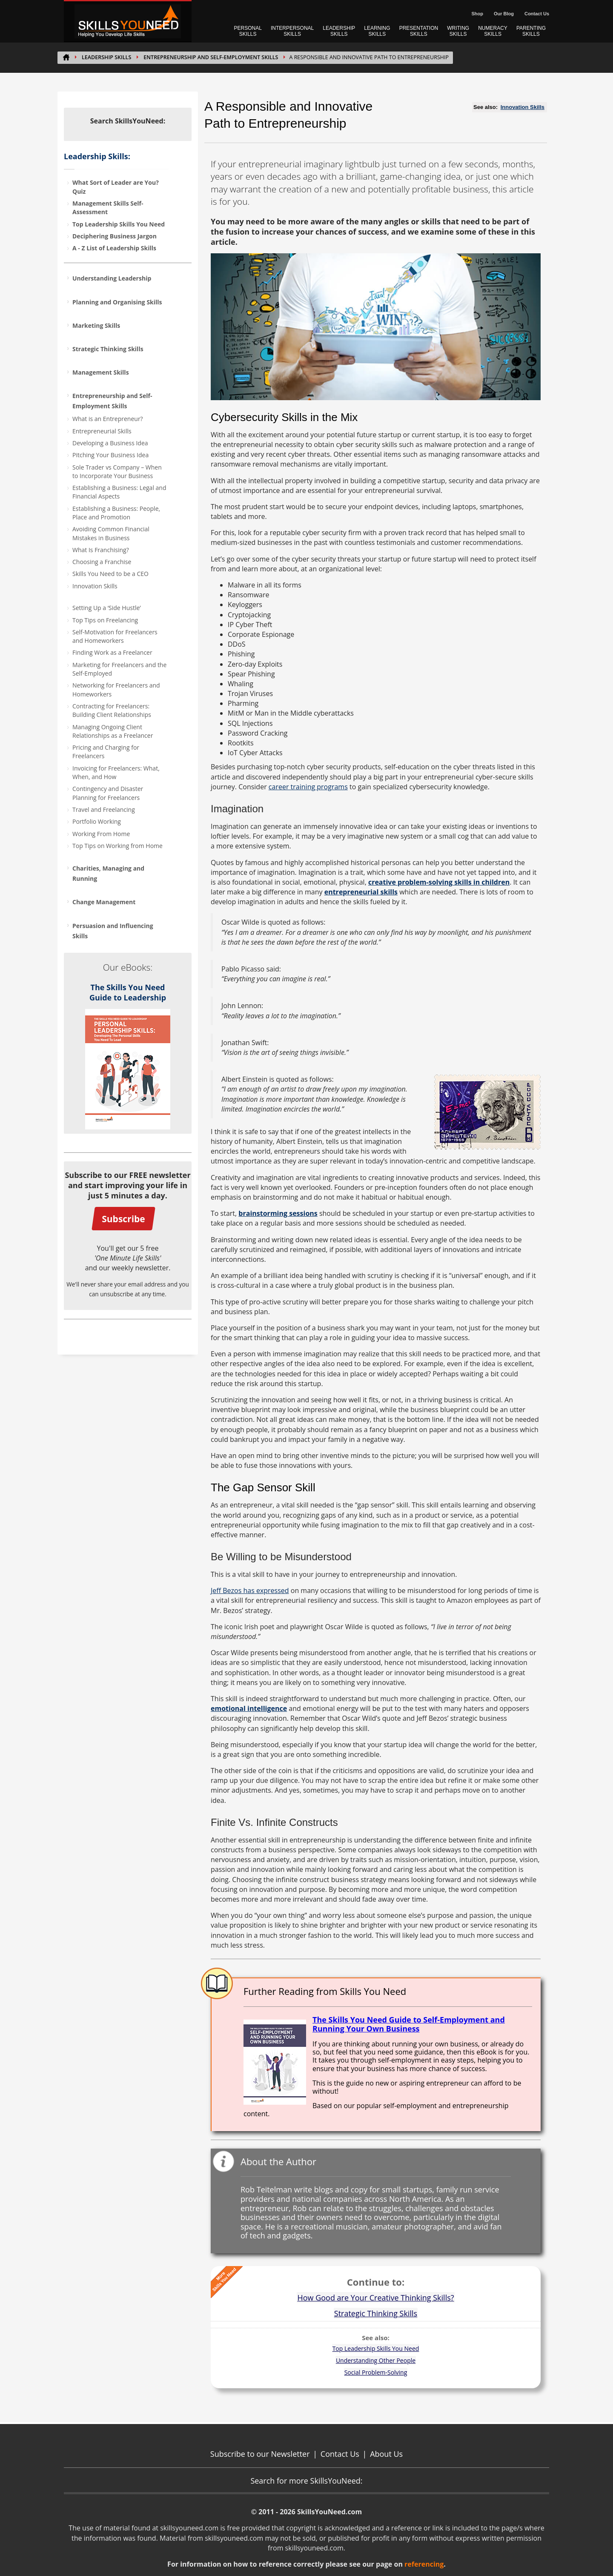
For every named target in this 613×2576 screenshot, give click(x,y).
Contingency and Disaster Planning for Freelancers (107, 793)
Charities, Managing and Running (108, 873)
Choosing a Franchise (101, 562)
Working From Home (101, 834)
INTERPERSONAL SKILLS (292, 31)
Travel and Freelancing (103, 809)
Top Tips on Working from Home (117, 846)
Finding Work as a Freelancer (112, 652)
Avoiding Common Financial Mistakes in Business (110, 533)
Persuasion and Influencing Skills (112, 931)
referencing (424, 2564)
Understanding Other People (375, 2360)
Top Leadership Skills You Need (375, 2348)
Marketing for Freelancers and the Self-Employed (119, 669)
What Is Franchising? (100, 550)
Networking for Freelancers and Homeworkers (116, 689)
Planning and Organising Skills (117, 302)
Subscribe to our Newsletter (260, 2454)
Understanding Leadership (111, 278)
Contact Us (536, 13)
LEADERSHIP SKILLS (339, 31)
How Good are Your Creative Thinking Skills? (375, 2297)
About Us (386, 2454)
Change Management (103, 902)
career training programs (308, 786)
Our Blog (504, 13)
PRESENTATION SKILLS (418, 31)
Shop (477, 13)
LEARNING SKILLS (377, 31)
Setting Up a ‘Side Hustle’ (106, 608)
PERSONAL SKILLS (248, 31)
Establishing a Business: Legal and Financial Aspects (119, 492)
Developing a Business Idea (110, 443)
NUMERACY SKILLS (492, 31)
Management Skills (100, 372)
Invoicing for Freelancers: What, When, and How (116, 772)
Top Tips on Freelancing (105, 620)
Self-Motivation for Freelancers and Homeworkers (115, 636)
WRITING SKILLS (458, 31)
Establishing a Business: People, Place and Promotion (116, 512)
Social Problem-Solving (375, 2372)
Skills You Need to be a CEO (110, 574)
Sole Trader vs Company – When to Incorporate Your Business (117, 471)
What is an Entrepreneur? (107, 419)
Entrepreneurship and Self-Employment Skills (210, 57)
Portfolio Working (96, 821)
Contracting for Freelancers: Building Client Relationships (111, 710)
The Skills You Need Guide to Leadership (127, 992)
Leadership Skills (106, 57)
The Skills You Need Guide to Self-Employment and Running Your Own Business (408, 2024)
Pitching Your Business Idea (110, 455)
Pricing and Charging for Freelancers (105, 751)
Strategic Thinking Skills (107, 349)
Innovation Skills (94, 586)
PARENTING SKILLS (531, 31)
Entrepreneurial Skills (102, 431)
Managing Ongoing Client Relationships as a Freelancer (112, 731)
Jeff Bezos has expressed (250, 1590)
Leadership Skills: (97, 156)
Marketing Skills (96, 325)
